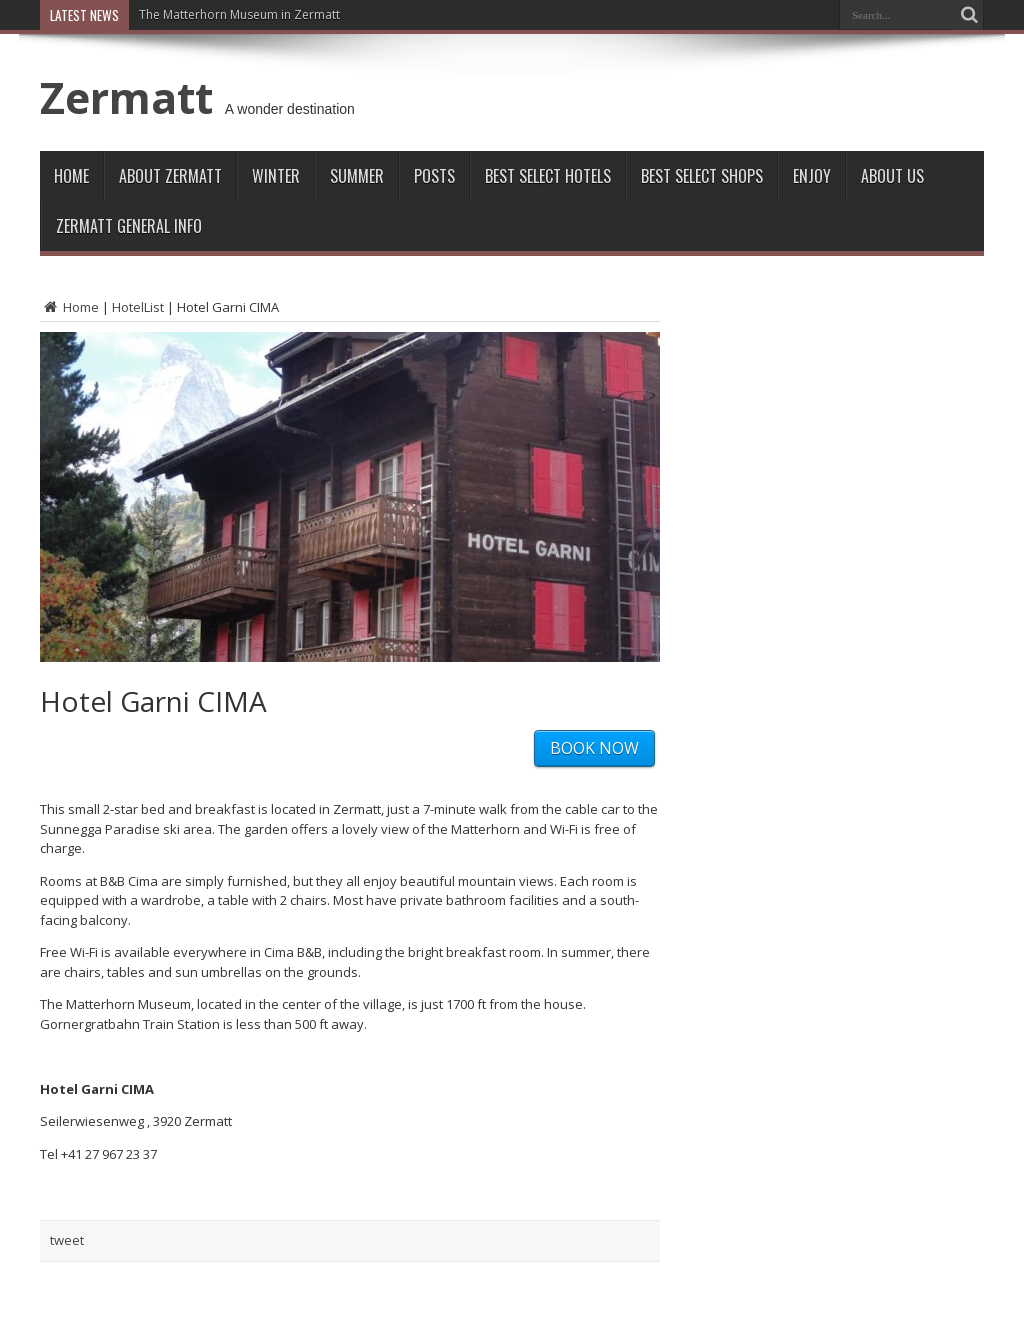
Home (71, 176)
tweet (67, 1240)
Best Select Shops (702, 176)
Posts (434, 176)
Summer (357, 176)
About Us (892, 176)
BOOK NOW (594, 748)
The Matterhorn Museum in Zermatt (239, 14)
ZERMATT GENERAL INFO (129, 226)
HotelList (138, 307)
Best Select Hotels (548, 176)
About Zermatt (170, 176)
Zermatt (126, 97)
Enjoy (812, 176)
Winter (276, 176)
